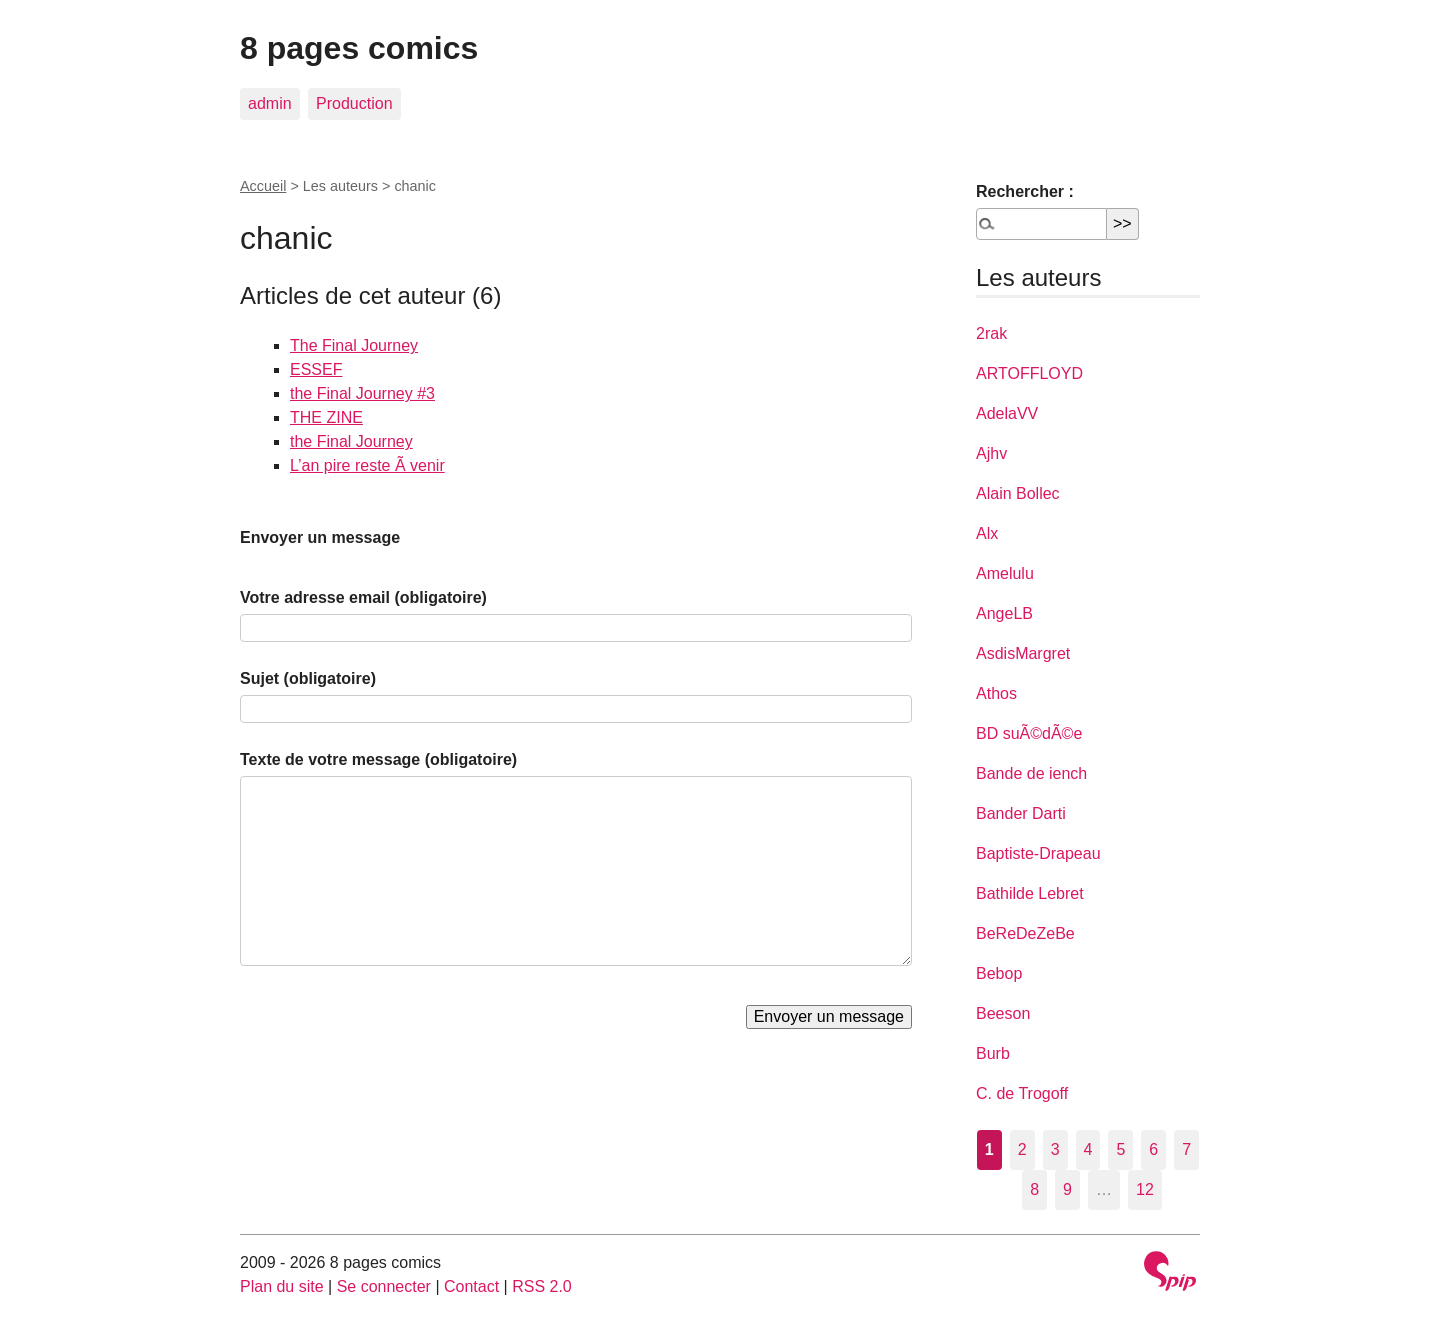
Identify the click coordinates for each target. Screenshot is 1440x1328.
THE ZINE (326, 417)
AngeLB (1004, 613)
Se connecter (384, 1286)
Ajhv (991, 453)
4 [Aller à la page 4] (1088, 1149)
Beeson (1003, 1013)
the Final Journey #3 (362, 393)
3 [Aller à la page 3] (1055, 1149)
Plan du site (282, 1286)
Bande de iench (1031, 773)
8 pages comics (359, 48)
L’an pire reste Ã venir (367, 465)
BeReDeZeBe (1025, 933)
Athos (996, 693)
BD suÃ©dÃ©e (1029, 733)
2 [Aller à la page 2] (1022, 1149)
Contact (471, 1286)
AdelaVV (1007, 413)
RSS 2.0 (542, 1286)
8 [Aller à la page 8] (1034, 1189)
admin (270, 103)
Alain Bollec (1018, 493)
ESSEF (316, 369)
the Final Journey (351, 441)
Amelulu (1005, 573)
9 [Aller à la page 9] (1067, 1189)
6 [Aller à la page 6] (1153, 1149)
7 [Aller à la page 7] (1186, 1149)
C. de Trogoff (1022, 1093)
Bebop (999, 973)
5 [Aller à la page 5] (1120, 1149)
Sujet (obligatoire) (308, 678)
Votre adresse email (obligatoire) (363, 597)
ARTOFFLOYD (1029, 373)
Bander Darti (1021, 813)
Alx (987, 533)
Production (354, 103)
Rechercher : (1025, 191)
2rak (991, 333)
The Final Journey (354, 345)
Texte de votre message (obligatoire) (378, 759)
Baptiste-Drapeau (1038, 853)
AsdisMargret (1023, 653)
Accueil (263, 186)
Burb (993, 1053)
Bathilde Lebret (1030, 893)
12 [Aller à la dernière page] (1145, 1189)
